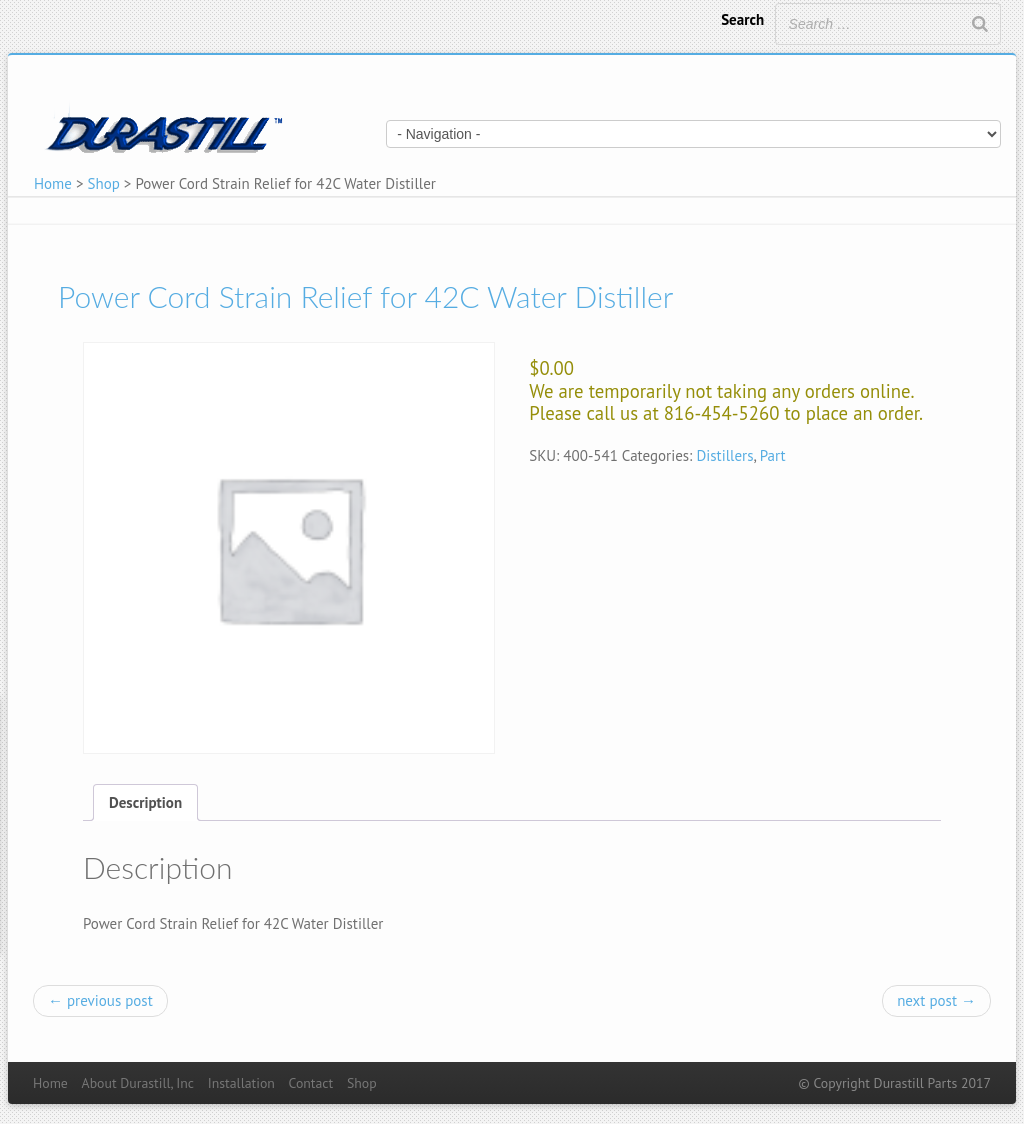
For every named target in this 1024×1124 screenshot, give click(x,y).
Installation (241, 1083)
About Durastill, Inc (138, 1083)
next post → (936, 1000)
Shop (104, 183)
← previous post (100, 1000)
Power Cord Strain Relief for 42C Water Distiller (365, 296)
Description (145, 802)
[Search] (980, 24)
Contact (311, 1083)
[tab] (145, 802)
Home (53, 183)
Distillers (724, 455)
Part (773, 455)
